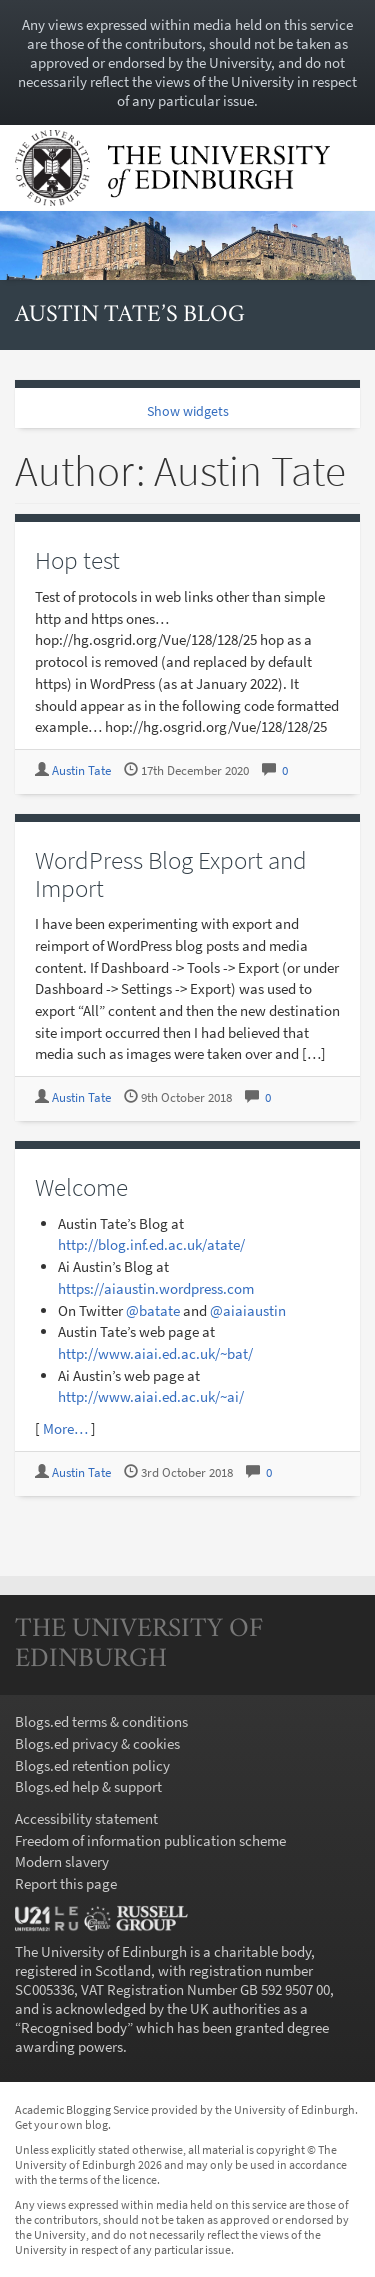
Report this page (66, 1883)
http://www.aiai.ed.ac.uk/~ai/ (151, 1396)
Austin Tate (81, 770)
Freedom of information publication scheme (150, 1840)
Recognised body (74, 2027)
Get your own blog (61, 2124)
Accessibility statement (86, 1818)
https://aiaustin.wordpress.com (156, 1288)
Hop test (77, 560)
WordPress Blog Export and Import (171, 874)
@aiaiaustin (248, 1310)
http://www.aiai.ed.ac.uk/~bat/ (155, 1353)
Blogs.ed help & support (88, 1786)
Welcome (81, 1187)
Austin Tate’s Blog (130, 315)
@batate (153, 1310)
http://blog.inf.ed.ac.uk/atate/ (151, 1244)
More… (65, 1428)
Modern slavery (62, 1861)
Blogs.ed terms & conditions (101, 1721)
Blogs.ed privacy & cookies (97, 1743)
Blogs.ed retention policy (92, 1765)
